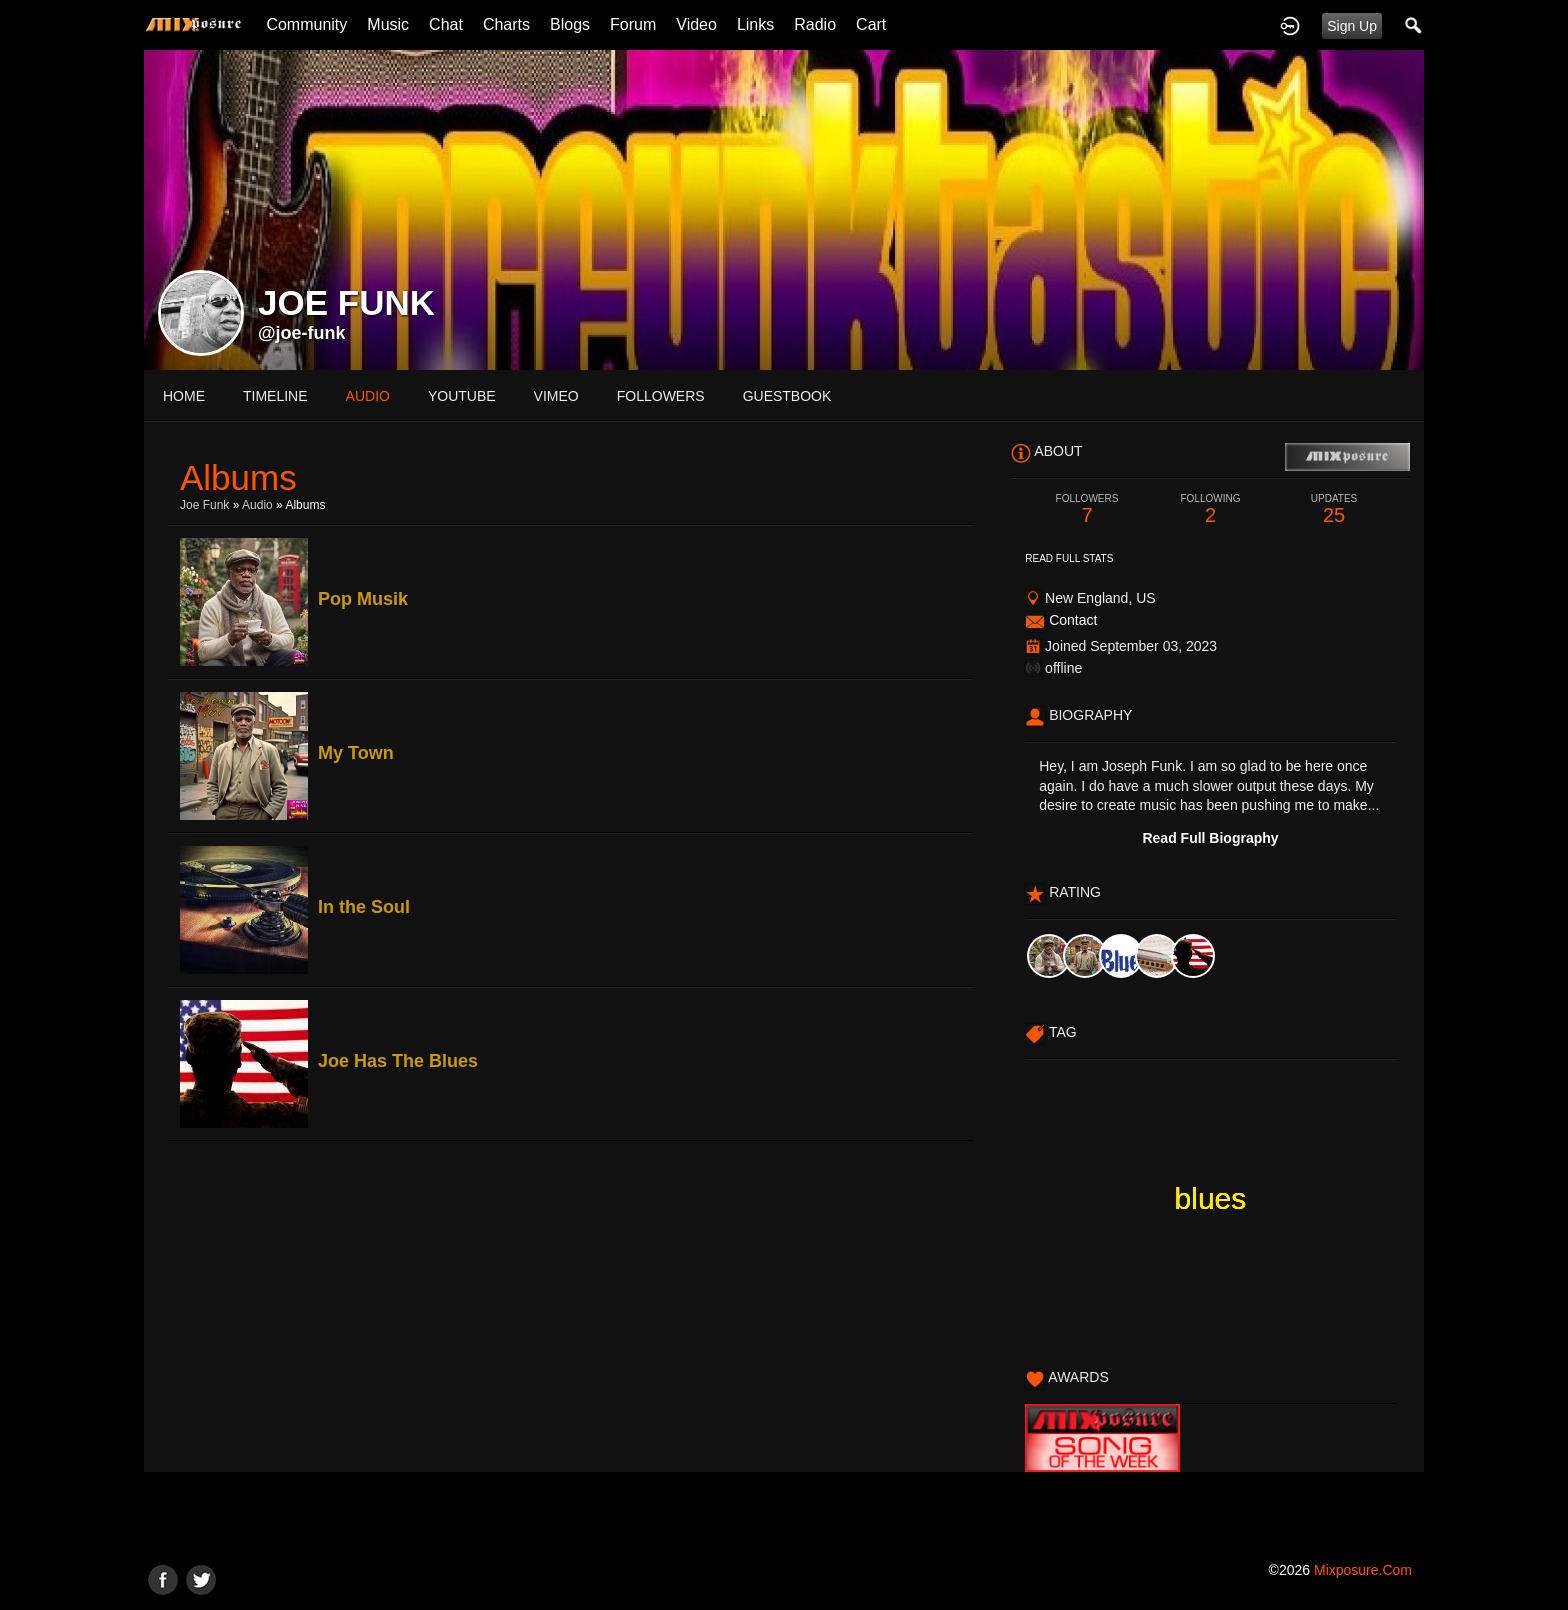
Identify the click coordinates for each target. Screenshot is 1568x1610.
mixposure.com (1363, 1570)
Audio (257, 505)
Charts (506, 24)
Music (388, 24)
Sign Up (1352, 26)
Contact (1073, 620)
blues (1211, 1198)
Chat (446, 24)
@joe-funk (302, 333)
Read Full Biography (1210, 838)
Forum (633, 24)
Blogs (570, 24)
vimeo (556, 396)
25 (1334, 509)
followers (661, 396)
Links (755, 24)
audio (368, 396)
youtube (462, 396)
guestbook (787, 396)
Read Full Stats (1069, 558)
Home (184, 396)
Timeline (275, 396)
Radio (815, 24)
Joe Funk (204, 505)
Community (306, 24)
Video (696, 24)
